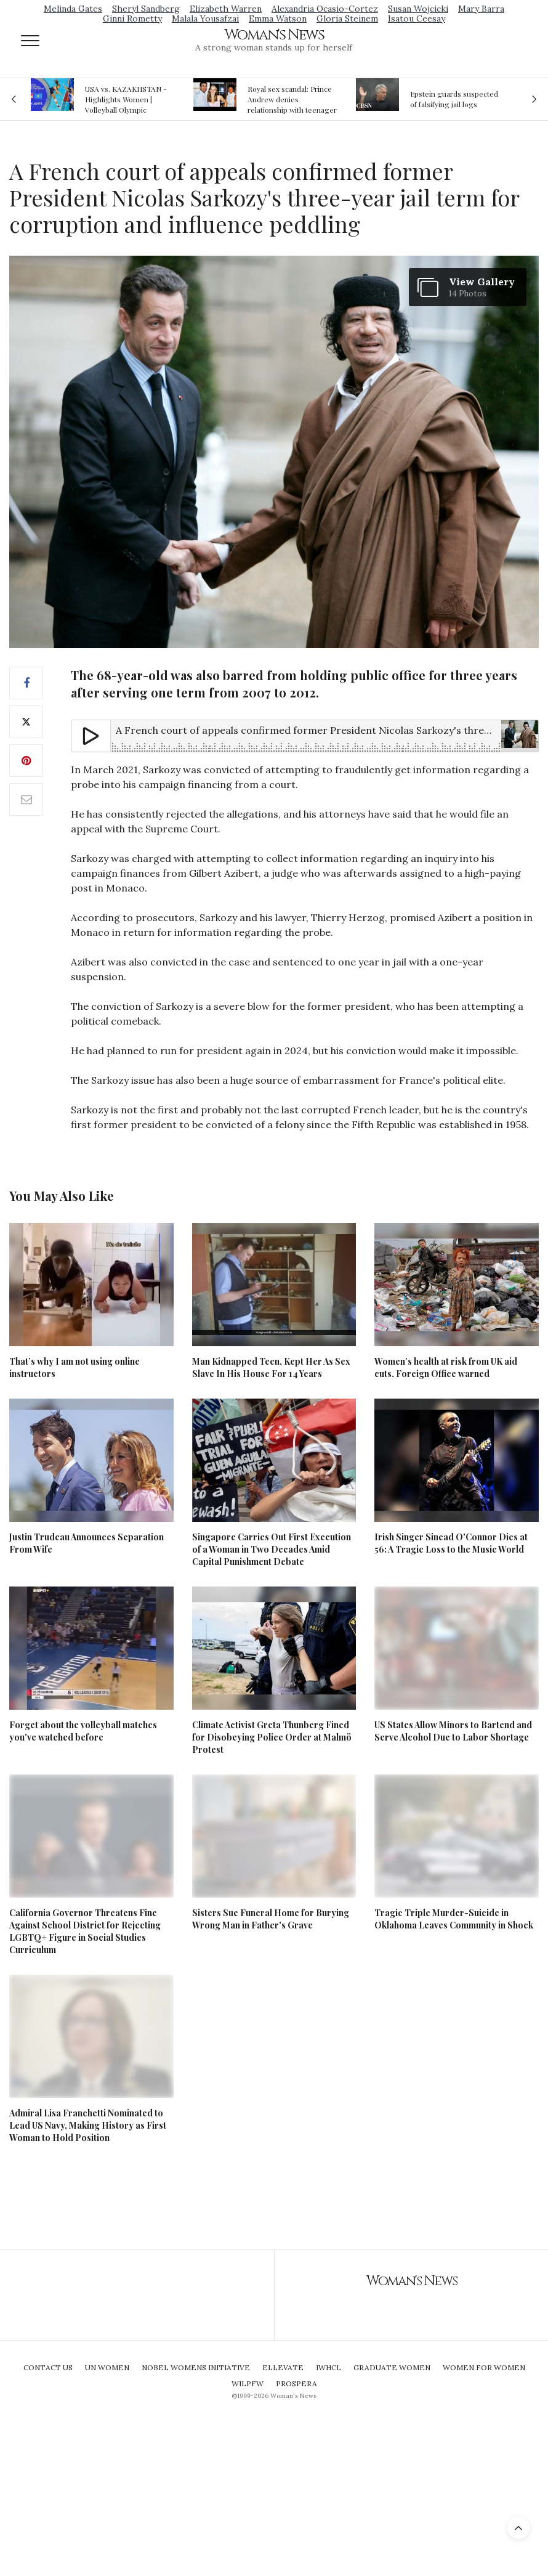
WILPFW (248, 2383)
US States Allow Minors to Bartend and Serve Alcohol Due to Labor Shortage (453, 1731)
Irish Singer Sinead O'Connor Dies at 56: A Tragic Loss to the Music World (451, 1543)
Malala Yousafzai (205, 18)
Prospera (296, 2383)
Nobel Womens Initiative (196, 2367)
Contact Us (48, 2367)
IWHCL (328, 2367)
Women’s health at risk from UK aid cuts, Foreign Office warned (445, 1367)
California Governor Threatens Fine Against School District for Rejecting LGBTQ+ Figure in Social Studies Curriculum (85, 1931)
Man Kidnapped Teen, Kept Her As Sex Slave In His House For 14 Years (271, 1367)
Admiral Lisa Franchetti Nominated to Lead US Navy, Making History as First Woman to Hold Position (87, 2125)
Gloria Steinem (347, 18)
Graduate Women (391, 2367)
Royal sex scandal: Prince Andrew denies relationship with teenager (292, 99)
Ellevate (283, 2367)
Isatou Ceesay (416, 18)
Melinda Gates (73, 8)
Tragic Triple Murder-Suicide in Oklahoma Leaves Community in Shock (453, 1919)
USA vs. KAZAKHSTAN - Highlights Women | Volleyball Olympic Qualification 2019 (126, 99)
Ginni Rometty (132, 18)
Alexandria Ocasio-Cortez (325, 8)
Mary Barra (481, 8)
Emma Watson (278, 18)
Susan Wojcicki (418, 8)
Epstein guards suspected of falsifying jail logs (454, 99)
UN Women (107, 2367)
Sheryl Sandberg (146, 8)
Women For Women (484, 2367)
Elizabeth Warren (226, 8)
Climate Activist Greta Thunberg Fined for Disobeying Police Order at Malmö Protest (272, 1737)
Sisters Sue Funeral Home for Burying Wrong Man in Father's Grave (270, 1919)
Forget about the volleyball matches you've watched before (83, 1731)
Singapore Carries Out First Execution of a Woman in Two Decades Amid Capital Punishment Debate (271, 1549)
